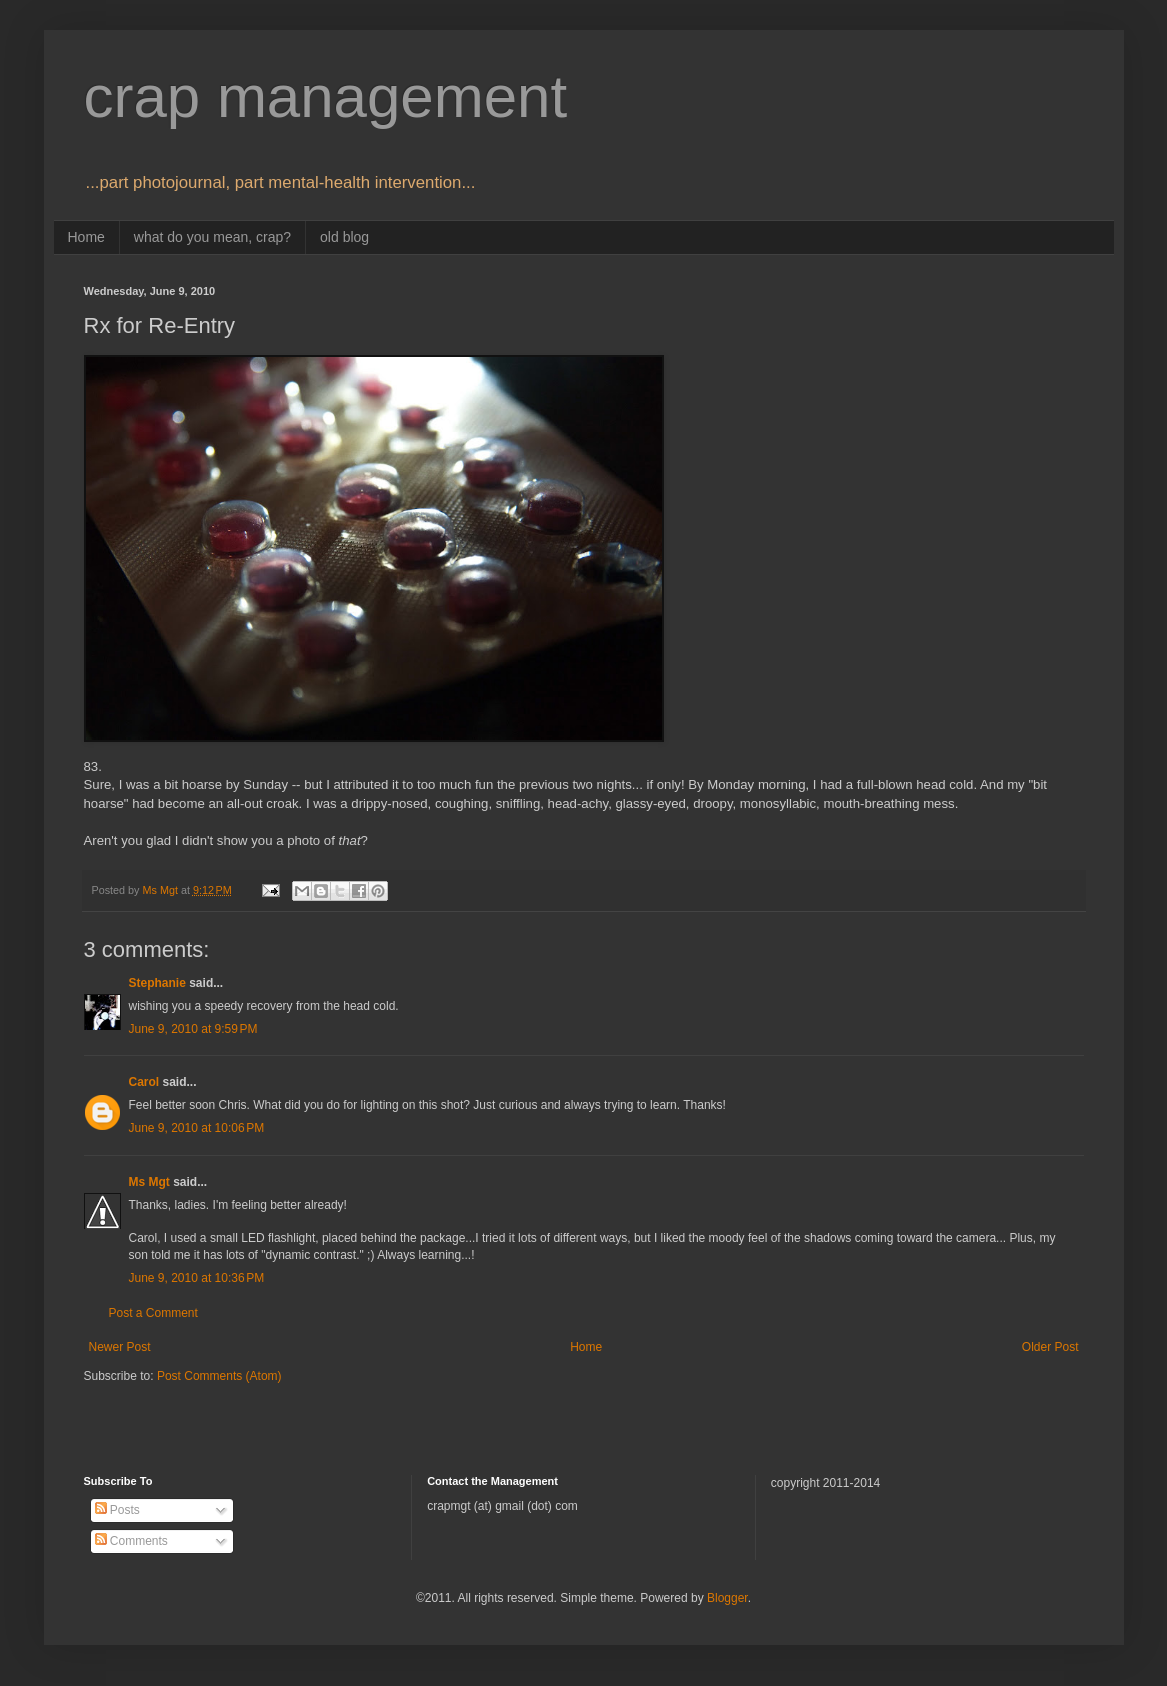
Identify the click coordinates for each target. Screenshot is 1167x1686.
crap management (326, 96)
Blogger (727, 1598)
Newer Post (120, 1347)
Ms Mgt (149, 1182)
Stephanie (157, 983)
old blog (344, 237)
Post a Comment (153, 1313)
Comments (131, 1541)
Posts (117, 1510)
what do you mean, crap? (212, 237)
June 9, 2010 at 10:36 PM (197, 1278)
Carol (144, 1082)
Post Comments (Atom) (219, 1376)
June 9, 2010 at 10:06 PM (197, 1128)
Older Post (1050, 1347)
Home (86, 237)
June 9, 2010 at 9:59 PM (193, 1029)
